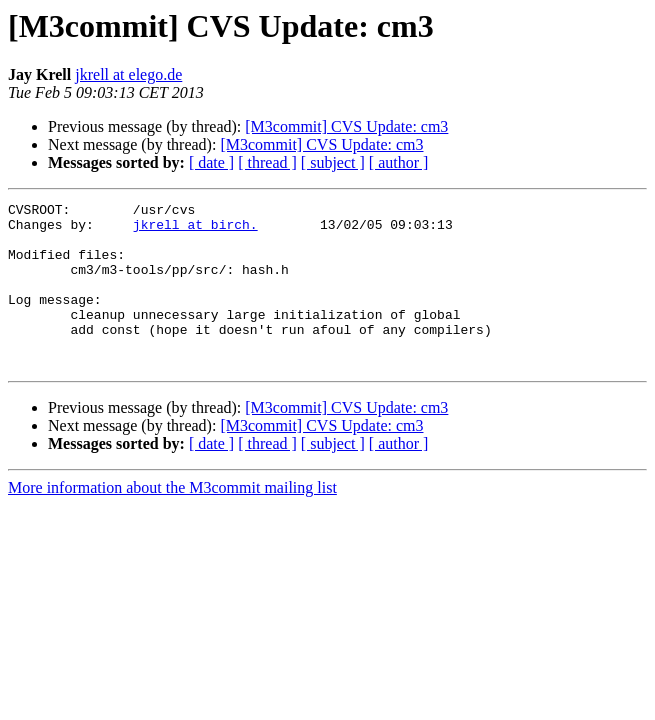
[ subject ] (333, 162)
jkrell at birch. (195, 230)
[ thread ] (267, 162)
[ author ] (399, 162)
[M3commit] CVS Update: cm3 (346, 126)
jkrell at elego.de (128, 74)
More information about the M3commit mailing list (172, 520)
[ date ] (211, 162)
